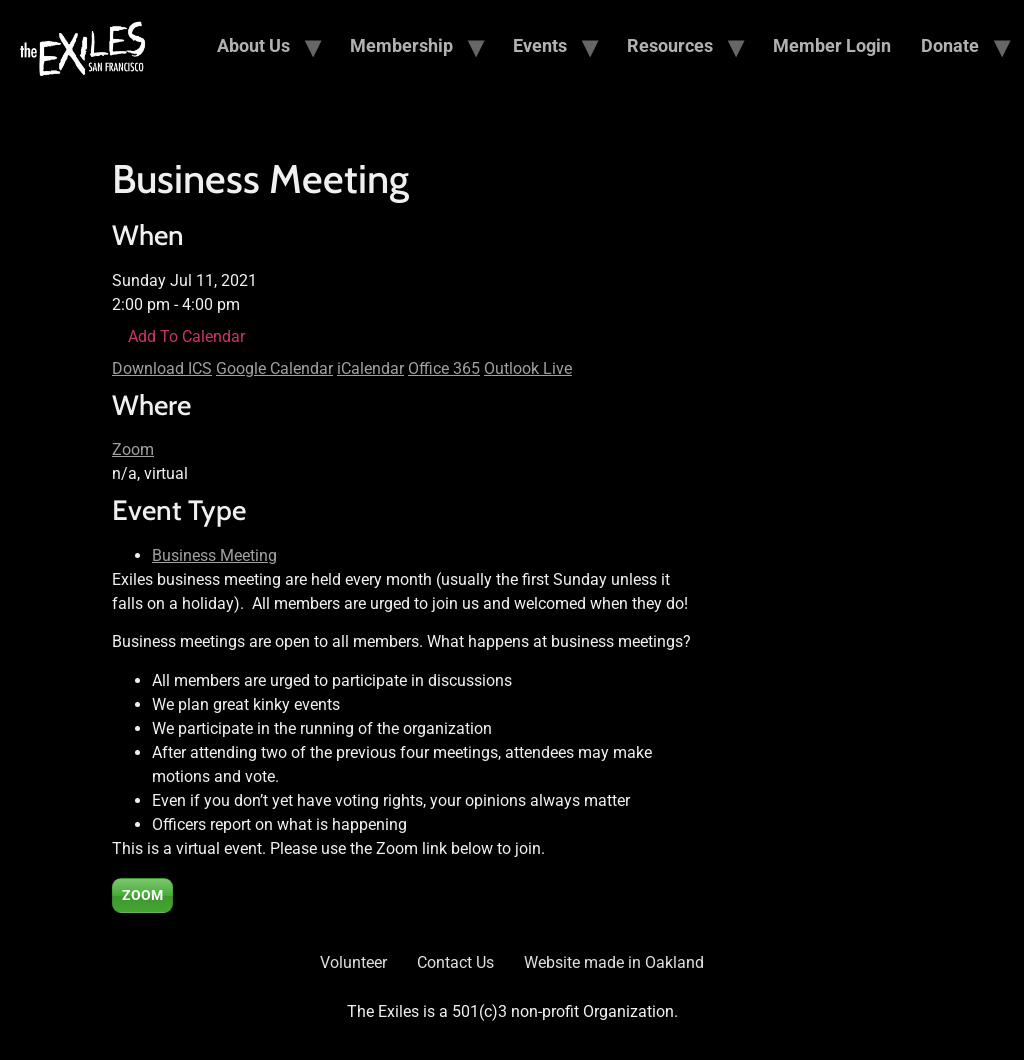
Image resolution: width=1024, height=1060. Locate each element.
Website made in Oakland (614, 962)
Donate (950, 45)
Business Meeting (214, 555)
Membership (401, 45)
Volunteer (353, 962)
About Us (253, 45)
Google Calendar (274, 368)
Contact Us (455, 962)
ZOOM (142, 895)
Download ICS (162, 368)
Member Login (832, 45)
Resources (670, 45)
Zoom (133, 449)
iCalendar (370, 368)
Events (540, 45)
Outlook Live (528, 368)
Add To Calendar (186, 336)
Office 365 (444, 368)
